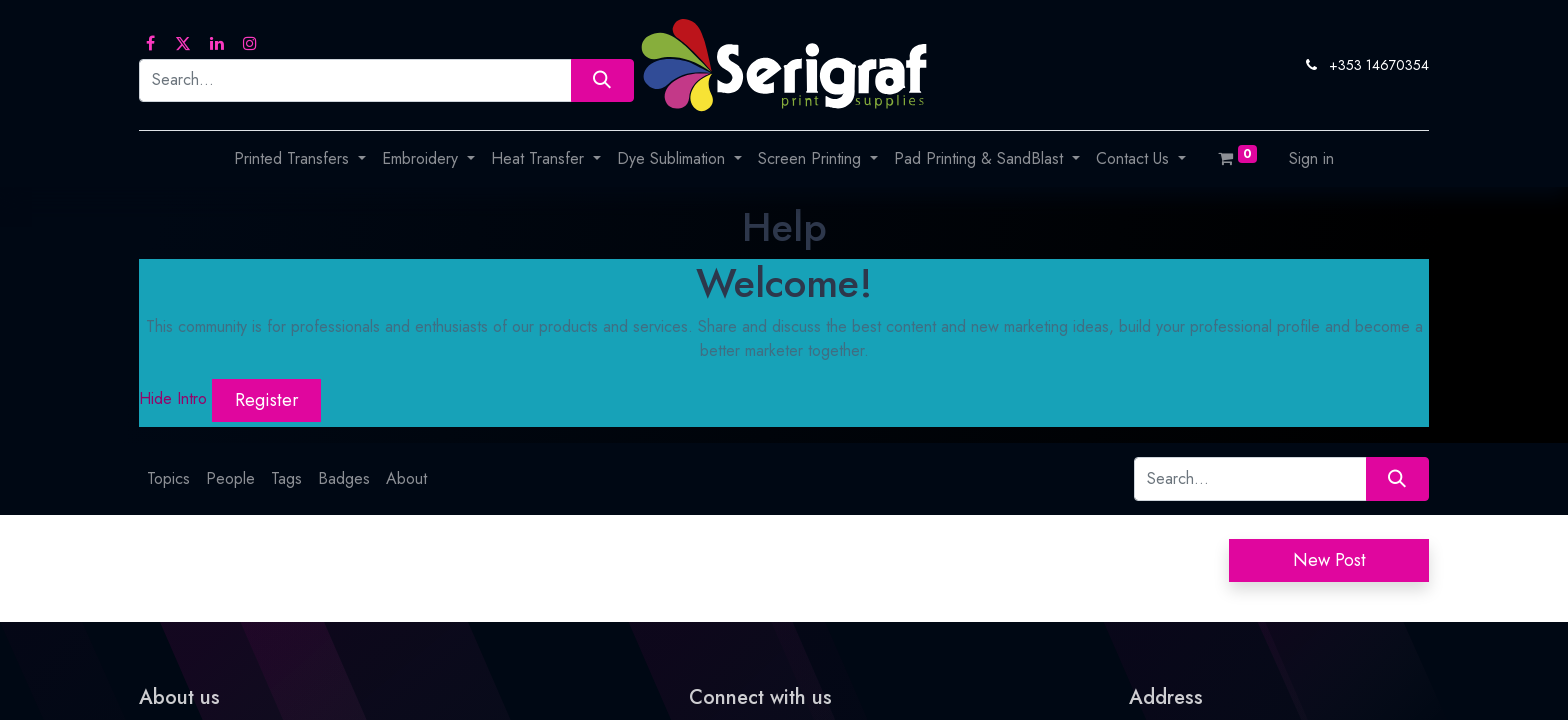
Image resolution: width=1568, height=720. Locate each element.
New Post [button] (1329, 560)
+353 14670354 (1379, 65)
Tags (286, 478)
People (230, 478)
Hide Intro (173, 398)
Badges (344, 478)
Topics (168, 478)
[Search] (602, 80)
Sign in (1311, 158)
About (406, 478)
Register (267, 400)
